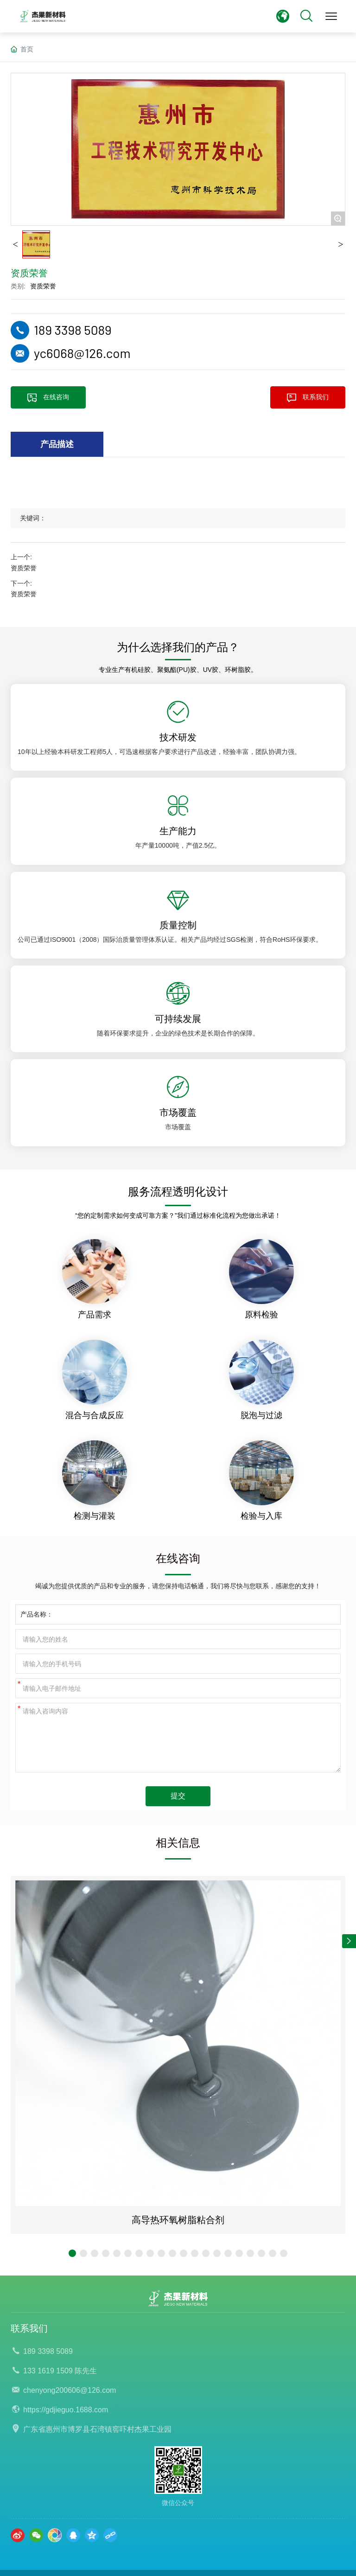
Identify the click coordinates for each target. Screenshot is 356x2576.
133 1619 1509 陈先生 (60, 2371)
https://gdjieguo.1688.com (65, 2410)
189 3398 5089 (73, 330)
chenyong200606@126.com (69, 2390)
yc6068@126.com (82, 353)
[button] (72, 2253)
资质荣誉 (43, 286)
